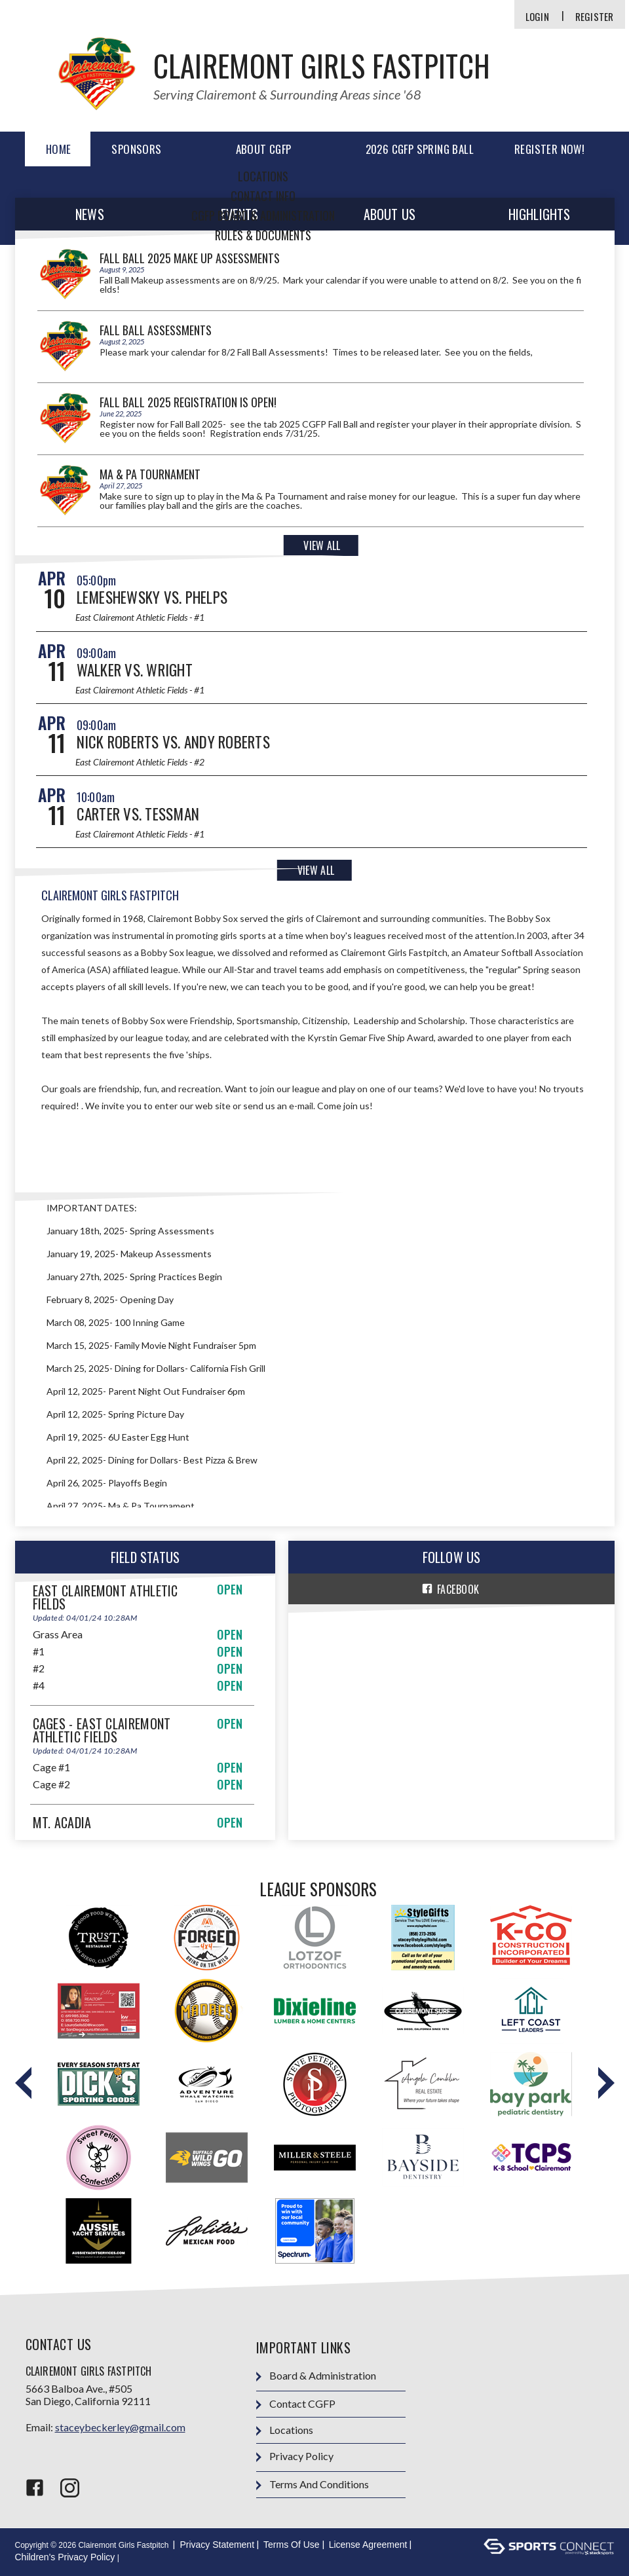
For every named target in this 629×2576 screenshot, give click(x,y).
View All (321, 545)
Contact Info (263, 195)
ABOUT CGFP (264, 149)
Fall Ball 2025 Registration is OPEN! (188, 402)
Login (537, 17)
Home (58, 149)
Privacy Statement (217, 2544)
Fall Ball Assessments (156, 330)
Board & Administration (316, 2376)
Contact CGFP (295, 2404)
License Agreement (368, 2544)
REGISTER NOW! (549, 149)
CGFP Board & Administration (263, 215)
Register (594, 17)
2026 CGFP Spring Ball (420, 149)
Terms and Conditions (312, 2484)
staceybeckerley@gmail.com (120, 2427)
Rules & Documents (263, 235)
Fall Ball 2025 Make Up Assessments (190, 258)
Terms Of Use (291, 2544)
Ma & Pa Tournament (150, 474)
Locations (263, 176)
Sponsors (136, 149)
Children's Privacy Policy (65, 2557)
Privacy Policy (295, 2456)
